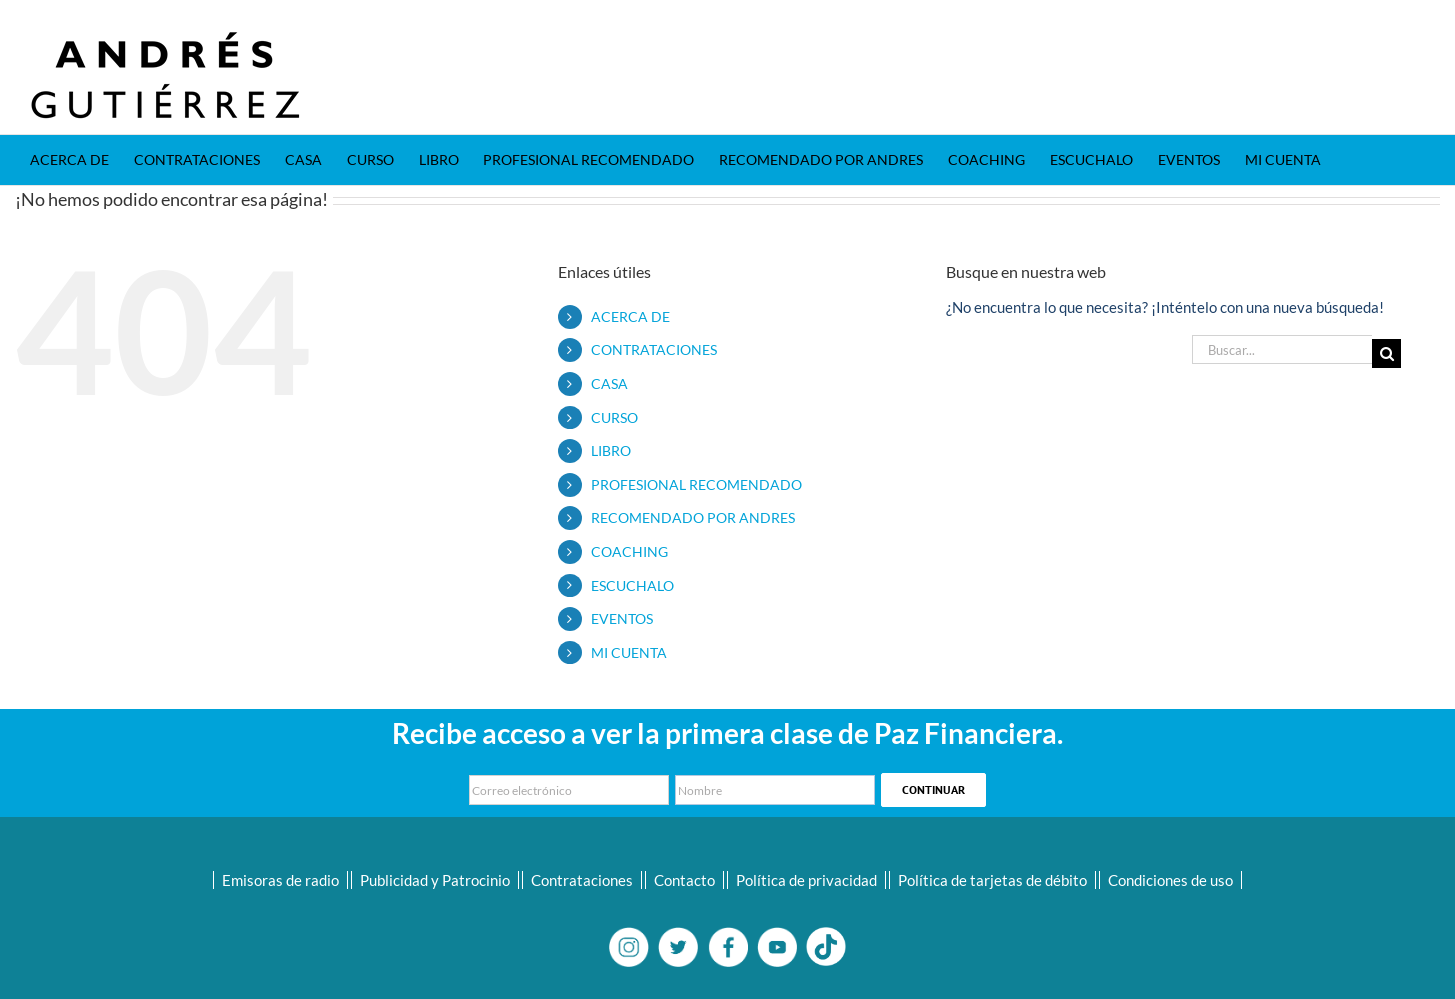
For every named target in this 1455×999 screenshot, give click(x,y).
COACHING (629, 551)
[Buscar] (1386, 353)
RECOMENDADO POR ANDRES (693, 517)
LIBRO (611, 450)
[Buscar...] (1282, 349)
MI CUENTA (629, 652)
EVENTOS (622, 618)
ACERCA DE (630, 316)
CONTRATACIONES (654, 349)
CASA (609, 383)
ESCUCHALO (632, 585)
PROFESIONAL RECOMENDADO (696, 484)
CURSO (614, 417)
